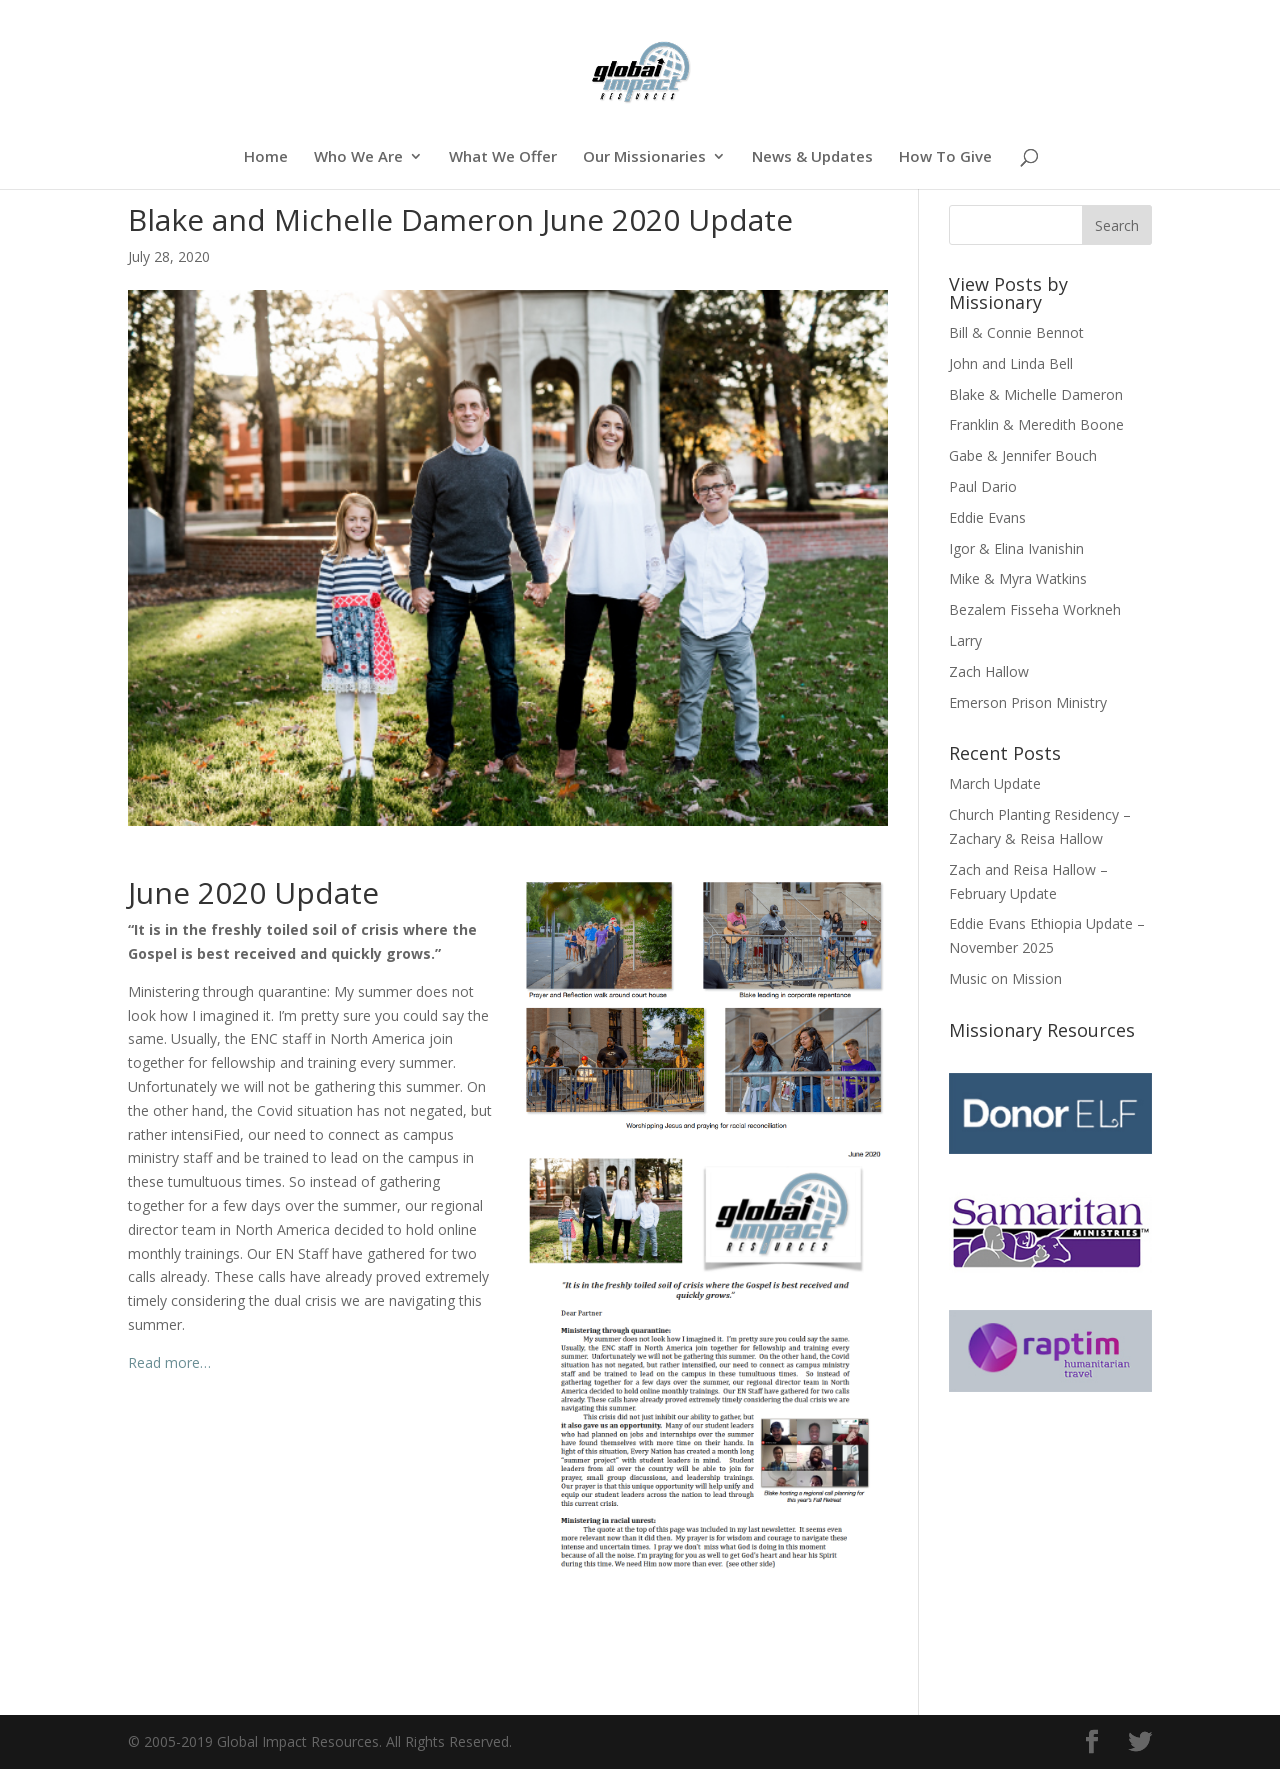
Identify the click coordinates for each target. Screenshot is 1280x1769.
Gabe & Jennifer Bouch (1023, 455)
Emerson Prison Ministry (1028, 702)
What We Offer (503, 157)
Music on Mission (1005, 978)
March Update (995, 783)
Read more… (169, 1362)
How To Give (945, 157)
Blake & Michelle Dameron (1036, 394)
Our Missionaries (644, 157)
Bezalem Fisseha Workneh (1035, 609)
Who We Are (358, 157)
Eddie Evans (987, 517)
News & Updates (812, 157)
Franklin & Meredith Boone (1036, 424)
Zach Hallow (989, 671)
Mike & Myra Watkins (1018, 578)
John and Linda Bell (1011, 363)
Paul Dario (983, 486)
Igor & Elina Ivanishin (1016, 548)
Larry (965, 640)
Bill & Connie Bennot (1016, 332)
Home (266, 157)
